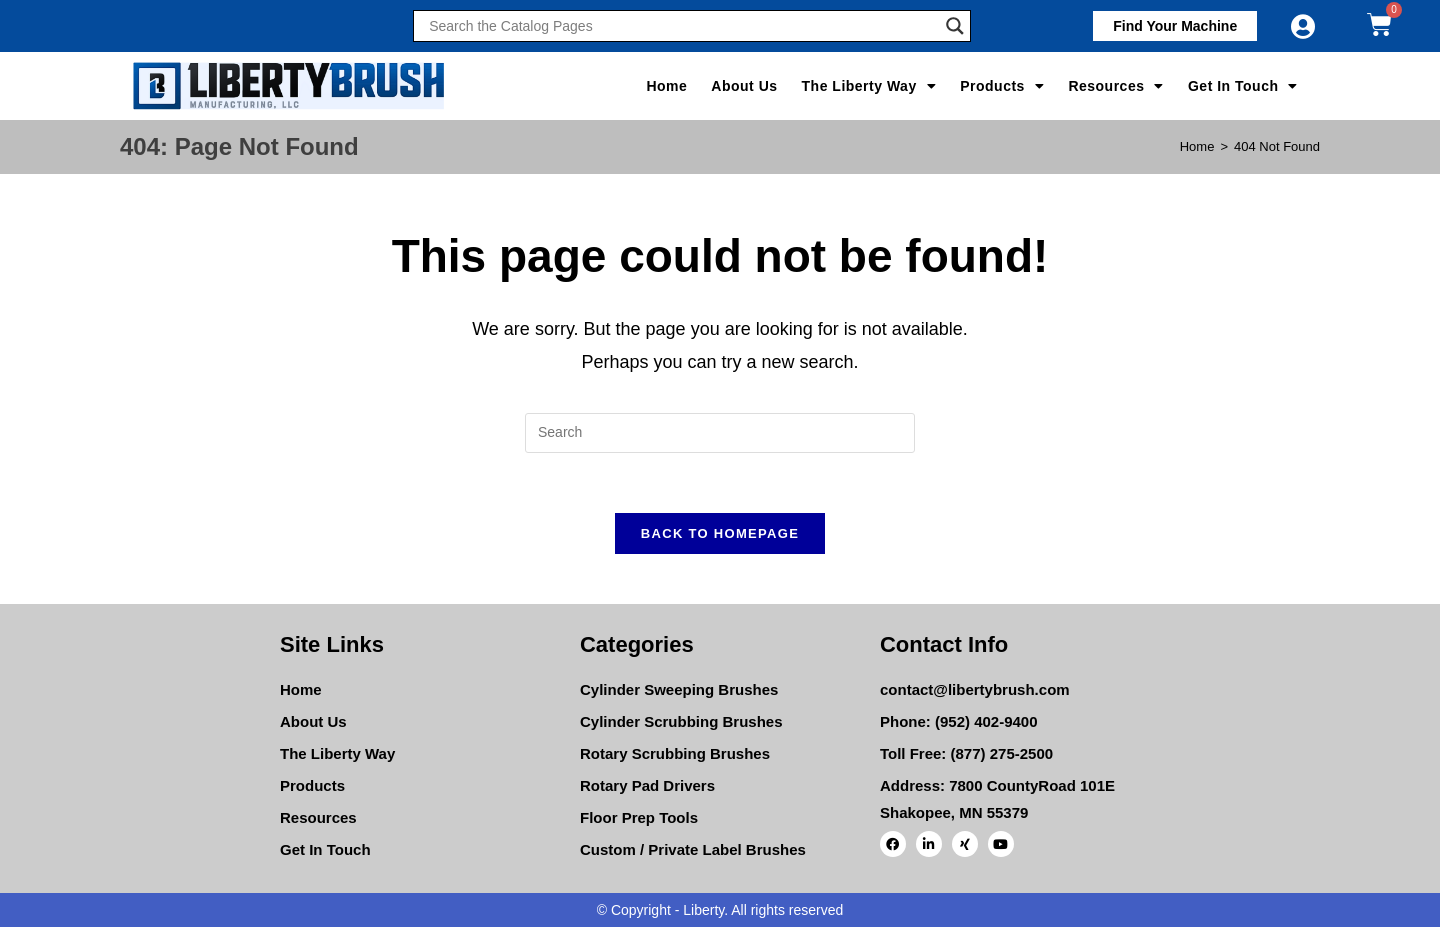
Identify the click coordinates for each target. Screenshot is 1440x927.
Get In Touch (1243, 86)
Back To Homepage (720, 533)
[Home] (1197, 146)
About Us (744, 86)
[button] (1175, 26)
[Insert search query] (720, 433)
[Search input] (682, 26)
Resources (1116, 86)
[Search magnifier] (955, 26)
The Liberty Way (869, 86)
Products (1002, 86)
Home (666, 86)
